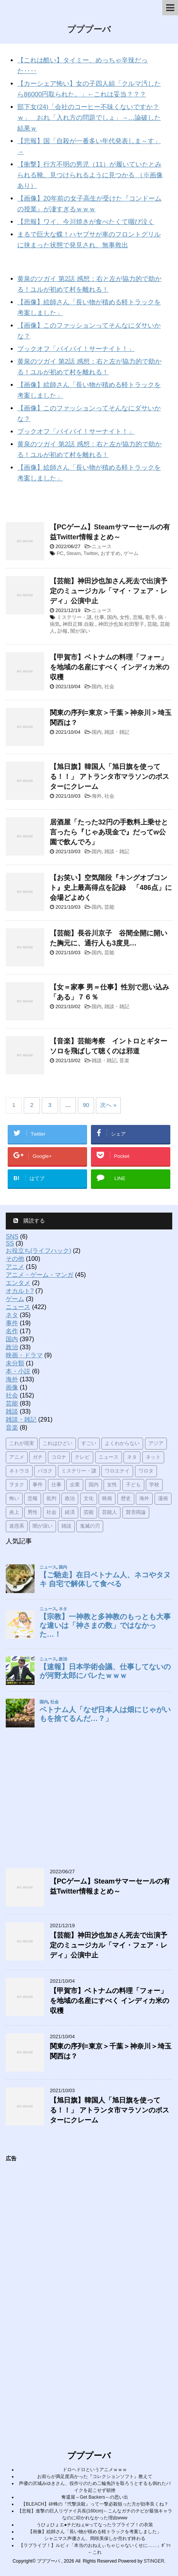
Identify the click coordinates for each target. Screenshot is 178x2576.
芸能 (152, 624)
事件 (12, 1323)
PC (60, 553)
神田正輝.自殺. (79, 624)
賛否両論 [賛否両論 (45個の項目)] (136, 1512)
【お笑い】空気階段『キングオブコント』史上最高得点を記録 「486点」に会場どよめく (111, 887)
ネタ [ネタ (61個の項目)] (132, 1457)
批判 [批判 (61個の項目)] (51, 1498)
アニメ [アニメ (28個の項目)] (16, 1457)
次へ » (108, 1105)
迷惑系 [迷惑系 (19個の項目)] (16, 1526)
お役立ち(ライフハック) (38, 1250)
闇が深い (80, 631)
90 (86, 1105)
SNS (12, 1236)
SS (10, 1243)
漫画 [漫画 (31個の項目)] (163, 1498)
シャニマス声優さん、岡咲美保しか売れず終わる (94, 2538)
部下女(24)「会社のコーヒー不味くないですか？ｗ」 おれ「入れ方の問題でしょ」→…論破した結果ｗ (89, 117)
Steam (73, 553)
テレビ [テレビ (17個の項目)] (82, 1457)
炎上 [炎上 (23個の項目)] (14, 1512)
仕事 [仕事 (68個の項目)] (56, 1484)
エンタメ (18, 1283)
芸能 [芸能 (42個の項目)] (89, 1512)
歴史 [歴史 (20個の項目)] (126, 1498)
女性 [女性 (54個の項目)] (112, 1484)
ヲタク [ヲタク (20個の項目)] (16, 1484)
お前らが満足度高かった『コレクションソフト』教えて (94, 2476)
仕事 (99, 617)
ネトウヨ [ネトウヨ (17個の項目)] (19, 1471)
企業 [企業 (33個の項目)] (75, 1484)
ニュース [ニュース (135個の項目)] (109, 1457)
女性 (125, 617)
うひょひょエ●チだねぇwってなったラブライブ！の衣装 (94, 2524)
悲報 (138, 617)
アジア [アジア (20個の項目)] (155, 1443)
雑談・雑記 (116, 732)
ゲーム (131, 553)
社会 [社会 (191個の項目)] (51, 1512)
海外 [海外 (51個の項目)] (144, 1498)
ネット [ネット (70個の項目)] (153, 1457)
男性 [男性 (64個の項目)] (33, 1512)
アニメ (15, 1267)
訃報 (63, 631)
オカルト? (20, 1291)
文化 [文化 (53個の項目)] (89, 1498)
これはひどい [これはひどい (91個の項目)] (58, 1443)
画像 (12, 1387)
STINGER (153, 2561)
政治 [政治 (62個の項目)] (70, 1498)
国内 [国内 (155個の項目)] (94, 1484)
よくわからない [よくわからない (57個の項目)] (122, 1443)
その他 (15, 1258)
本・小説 (18, 1371)
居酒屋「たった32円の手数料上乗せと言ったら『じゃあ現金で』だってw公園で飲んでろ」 (109, 832)
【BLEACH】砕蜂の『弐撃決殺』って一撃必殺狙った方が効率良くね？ (94, 2504)
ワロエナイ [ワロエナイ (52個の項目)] (117, 1471)
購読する (29, 1221)
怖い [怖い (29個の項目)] (14, 1498)
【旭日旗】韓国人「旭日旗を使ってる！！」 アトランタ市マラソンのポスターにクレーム (109, 776)
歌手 (150, 617)
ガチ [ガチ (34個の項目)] (38, 1457)
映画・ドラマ (24, 1355)
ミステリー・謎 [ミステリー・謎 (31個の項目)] (78, 1471)
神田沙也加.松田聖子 (121, 624)
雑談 (12, 1411)
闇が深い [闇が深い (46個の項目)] (43, 1526)
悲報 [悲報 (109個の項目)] (33, 1498)
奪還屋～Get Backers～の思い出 (94, 2497)
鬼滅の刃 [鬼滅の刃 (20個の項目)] (90, 1526)
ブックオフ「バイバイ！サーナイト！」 (76, 349)
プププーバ (89, 30)
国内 (112, 617)
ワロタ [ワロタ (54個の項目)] (145, 1471)
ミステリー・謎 (74, 617)
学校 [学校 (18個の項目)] (154, 1484)
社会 (109, 686)
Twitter (91, 553)
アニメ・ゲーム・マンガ (39, 1275)
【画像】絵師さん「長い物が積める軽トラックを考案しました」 (95, 2531)
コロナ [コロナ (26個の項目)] (58, 1457)
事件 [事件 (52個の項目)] (38, 1484)
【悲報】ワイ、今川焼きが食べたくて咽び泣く (85, 221)
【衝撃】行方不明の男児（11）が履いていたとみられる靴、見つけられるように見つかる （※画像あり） (90, 175)
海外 (97, 796)
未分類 (15, 1363)
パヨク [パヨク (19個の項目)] (45, 1471)
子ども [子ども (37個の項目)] (133, 1484)
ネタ (12, 1315)
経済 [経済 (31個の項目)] (70, 1512)
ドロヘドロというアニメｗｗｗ (95, 2469)
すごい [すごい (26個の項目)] (88, 1443)
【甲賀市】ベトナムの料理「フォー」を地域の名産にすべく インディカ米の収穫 (109, 667)
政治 (12, 1347)
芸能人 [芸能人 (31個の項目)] (109, 1512)
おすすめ (110, 553)
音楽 (124, 1060)
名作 (12, 1331)
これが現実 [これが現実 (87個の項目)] (21, 1443)
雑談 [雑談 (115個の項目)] (66, 1526)
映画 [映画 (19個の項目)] (107, 1498)
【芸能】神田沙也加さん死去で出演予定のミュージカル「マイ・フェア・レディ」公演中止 (108, 591)
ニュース (102, 546)
